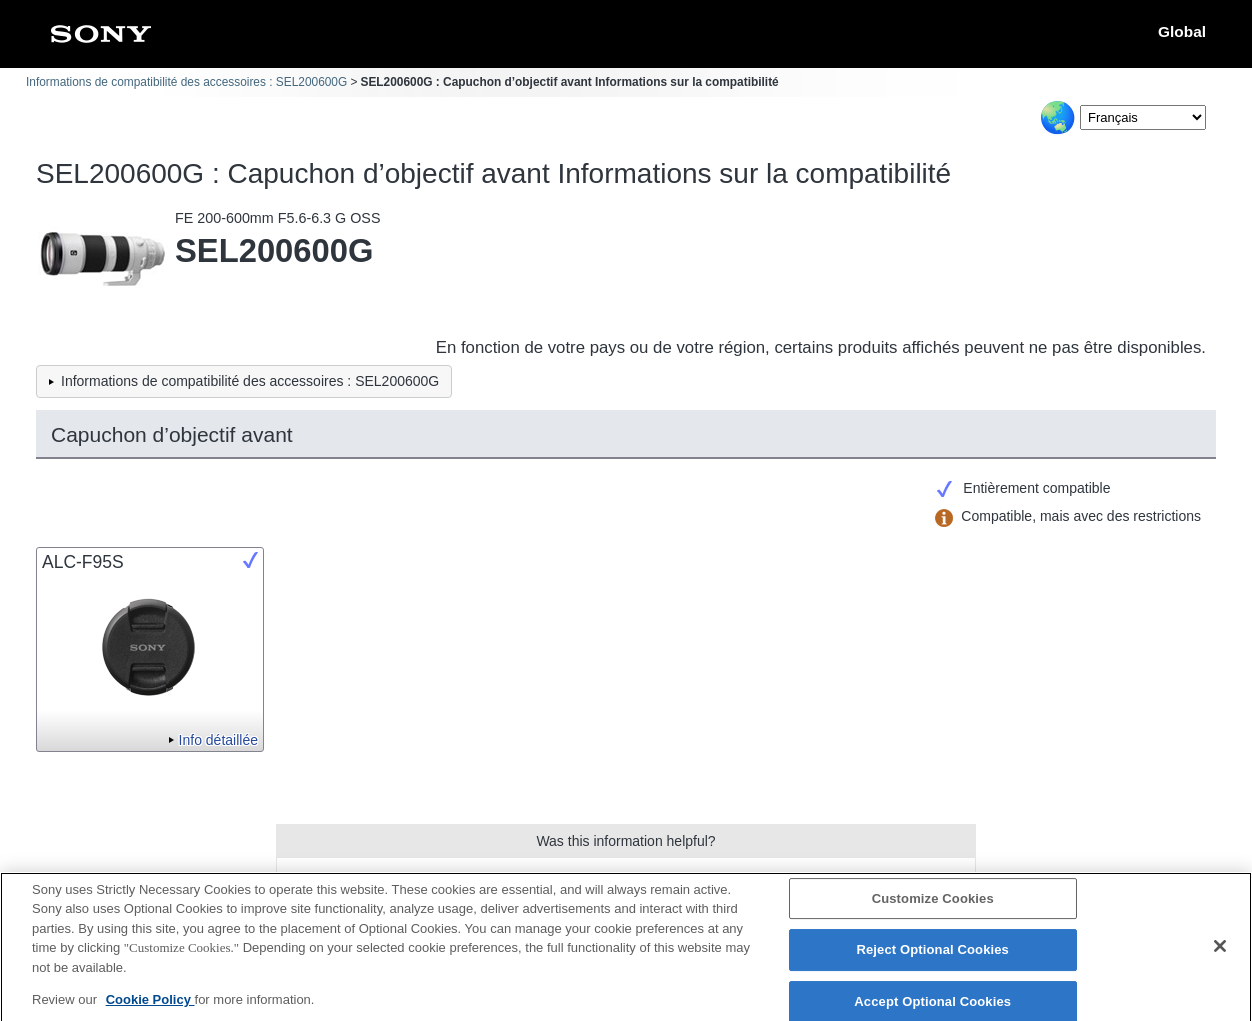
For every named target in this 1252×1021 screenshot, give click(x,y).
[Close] (1220, 954)
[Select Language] (1143, 117)
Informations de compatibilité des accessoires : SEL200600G (186, 82)
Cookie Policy (150, 1008)
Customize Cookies (933, 906)
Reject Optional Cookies (932, 958)
